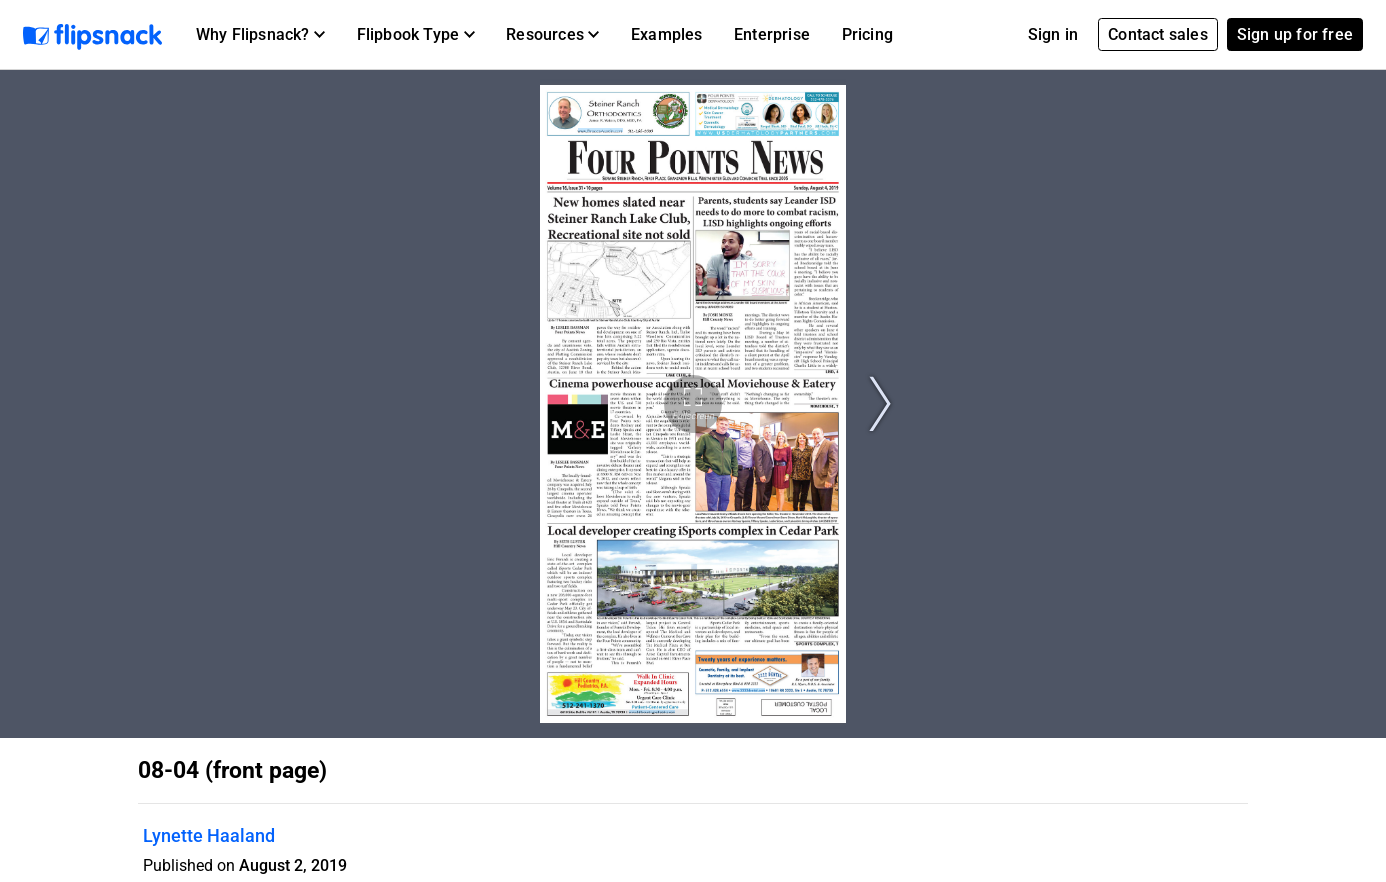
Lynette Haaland (209, 835)
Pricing (867, 34)
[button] (260, 35)
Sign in (1053, 34)
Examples (667, 34)
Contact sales (1158, 34)
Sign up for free (1295, 34)
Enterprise (772, 34)
